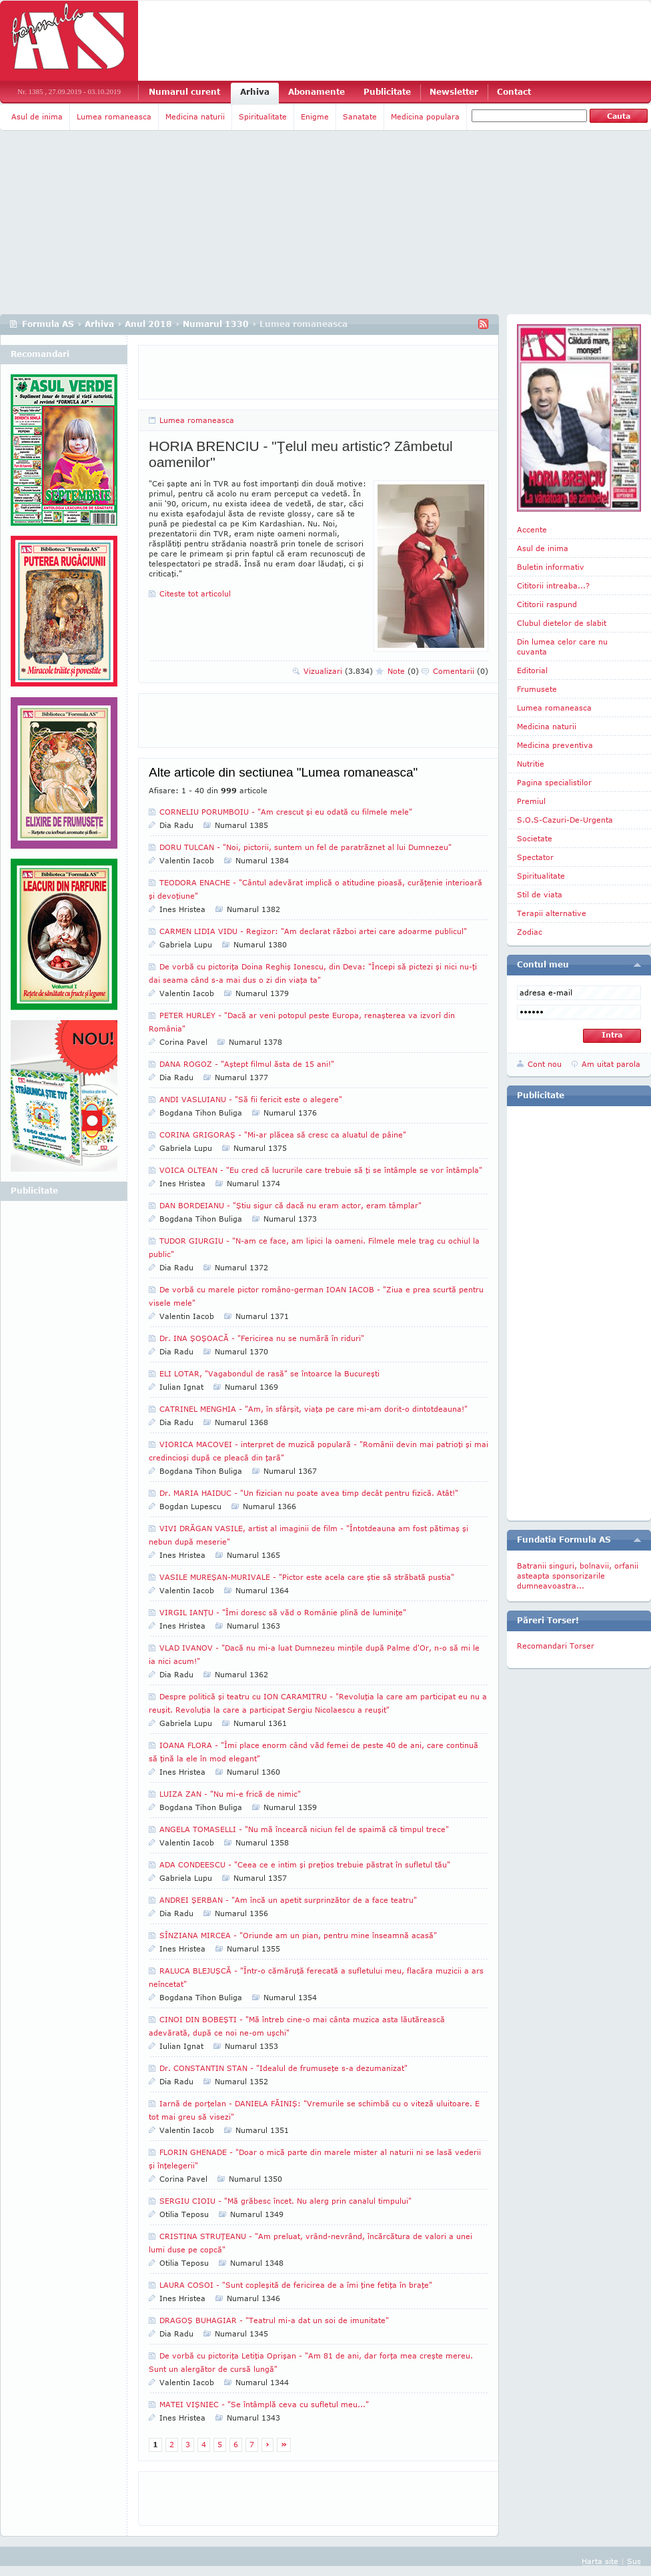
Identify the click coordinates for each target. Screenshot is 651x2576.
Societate (534, 838)
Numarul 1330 (216, 324)
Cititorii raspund (547, 604)
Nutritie (530, 763)
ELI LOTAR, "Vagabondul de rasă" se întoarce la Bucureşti (269, 1373)
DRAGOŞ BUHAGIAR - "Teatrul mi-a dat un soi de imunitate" (274, 2320)
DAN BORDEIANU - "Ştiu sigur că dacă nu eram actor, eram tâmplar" (290, 1205)
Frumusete (537, 689)
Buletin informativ (550, 566)
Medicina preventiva (555, 745)
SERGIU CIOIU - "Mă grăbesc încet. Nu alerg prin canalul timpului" (285, 2200)
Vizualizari (338, 671)
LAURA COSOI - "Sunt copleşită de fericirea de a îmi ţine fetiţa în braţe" (295, 2284)
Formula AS (48, 324)
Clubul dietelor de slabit (561, 622)
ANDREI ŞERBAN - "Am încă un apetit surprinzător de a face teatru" (288, 1899)
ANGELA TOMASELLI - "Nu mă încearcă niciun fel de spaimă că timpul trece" (304, 1829)
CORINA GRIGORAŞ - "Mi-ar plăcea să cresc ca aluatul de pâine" (282, 1134)
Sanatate (360, 116)
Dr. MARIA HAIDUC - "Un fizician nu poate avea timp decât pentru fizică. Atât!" (308, 1492)
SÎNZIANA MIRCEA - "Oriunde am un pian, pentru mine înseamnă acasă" (298, 1935)
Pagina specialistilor (554, 782)
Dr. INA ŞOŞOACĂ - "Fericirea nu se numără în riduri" (261, 1338)
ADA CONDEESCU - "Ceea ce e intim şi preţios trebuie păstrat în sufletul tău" (304, 1864)
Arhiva (254, 92)
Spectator (535, 857)
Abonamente (316, 92)
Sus (634, 2561)
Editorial (532, 670)
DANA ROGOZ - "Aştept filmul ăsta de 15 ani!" (246, 1063)
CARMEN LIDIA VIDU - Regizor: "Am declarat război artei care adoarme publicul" (313, 931)
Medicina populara (425, 116)
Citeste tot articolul (195, 593)
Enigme (315, 116)
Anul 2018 (148, 324)
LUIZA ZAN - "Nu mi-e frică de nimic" (230, 1793)
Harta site (600, 2561)
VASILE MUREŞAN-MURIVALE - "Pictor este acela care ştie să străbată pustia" (306, 1577)
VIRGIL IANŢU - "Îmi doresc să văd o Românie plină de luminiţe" (282, 1612)
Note (403, 671)
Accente (532, 529)
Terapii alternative (551, 913)
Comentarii (460, 671)
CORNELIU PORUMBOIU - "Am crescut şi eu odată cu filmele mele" (285, 811)
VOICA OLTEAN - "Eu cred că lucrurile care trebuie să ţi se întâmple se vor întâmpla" (320, 1170)
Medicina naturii (195, 116)
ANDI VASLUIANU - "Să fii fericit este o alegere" (250, 1099)
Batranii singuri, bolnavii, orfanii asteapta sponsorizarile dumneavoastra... (577, 1575)
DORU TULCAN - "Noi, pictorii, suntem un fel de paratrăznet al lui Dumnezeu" (305, 847)
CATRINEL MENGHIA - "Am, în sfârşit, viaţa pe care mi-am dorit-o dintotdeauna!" (313, 1408)
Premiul (531, 801)
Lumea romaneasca (114, 116)
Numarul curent (184, 92)
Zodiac (529, 931)
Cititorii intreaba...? (553, 585)
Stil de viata (539, 894)
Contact (514, 92)
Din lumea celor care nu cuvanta (562, 646)
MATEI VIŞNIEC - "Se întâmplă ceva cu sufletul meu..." (264, 2404)
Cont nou (545, 1063)
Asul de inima (37, 116)
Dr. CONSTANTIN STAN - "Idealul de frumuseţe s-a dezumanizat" (283, 2068)
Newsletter (454, 92)
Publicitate (387, 92)
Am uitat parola (611, 1063)
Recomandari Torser (555, 1645)
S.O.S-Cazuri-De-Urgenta (565, 819)
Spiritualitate (263, 116)
